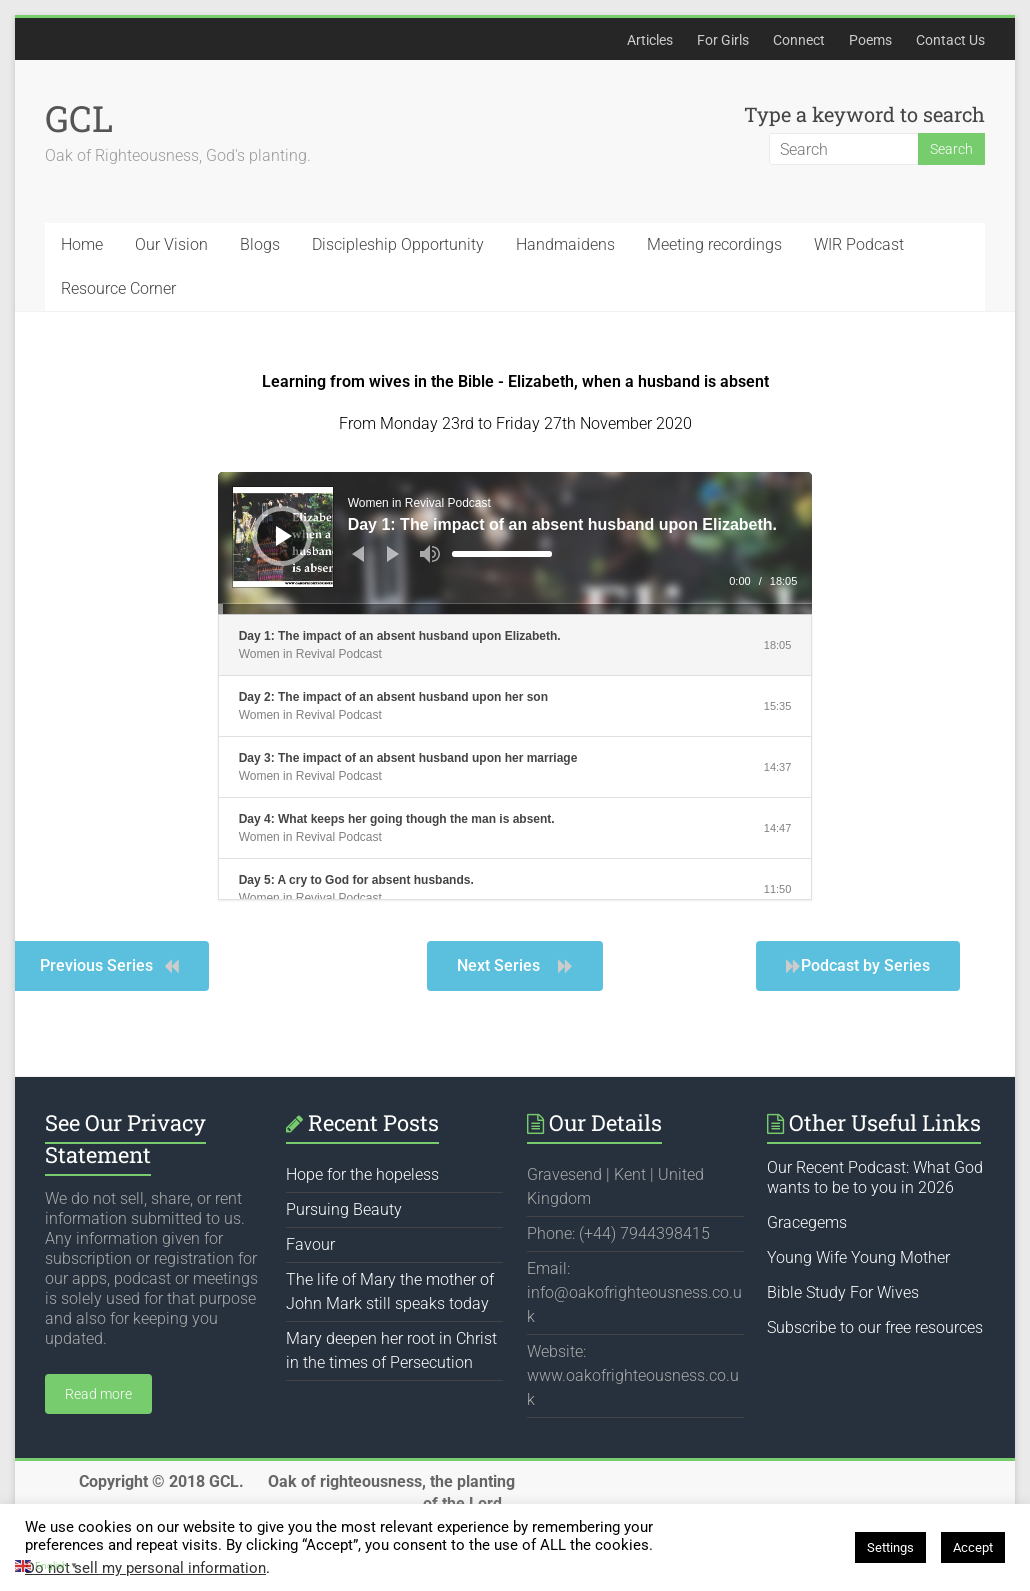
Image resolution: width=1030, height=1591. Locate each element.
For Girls (723, 40)
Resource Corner (118, 288)
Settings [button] (890, 1547)
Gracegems (807, 1222)
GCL (79, 118)
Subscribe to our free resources (875, 1327)
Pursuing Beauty (344, 1209)
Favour (310, 1244)
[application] (515, 543)
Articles (650, 40)
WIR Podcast (859, 244)
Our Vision (171, 244)
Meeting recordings (714, 244)
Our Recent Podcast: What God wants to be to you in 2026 (875, 1177)
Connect (799, 40)
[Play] (284, 536)
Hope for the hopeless (362, 1174)
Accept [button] (973, 1547)
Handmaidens (565, 244)
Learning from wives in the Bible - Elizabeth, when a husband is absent (515, 381)
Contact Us (950, 40)
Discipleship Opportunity (398, 244)
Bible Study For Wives (843, 1292)
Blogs (260, 244)
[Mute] (430, 554)
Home (82, 244)
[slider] (502, 554)
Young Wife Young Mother (858, 1257)
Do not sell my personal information (145, 1568)
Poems (870, 40)
